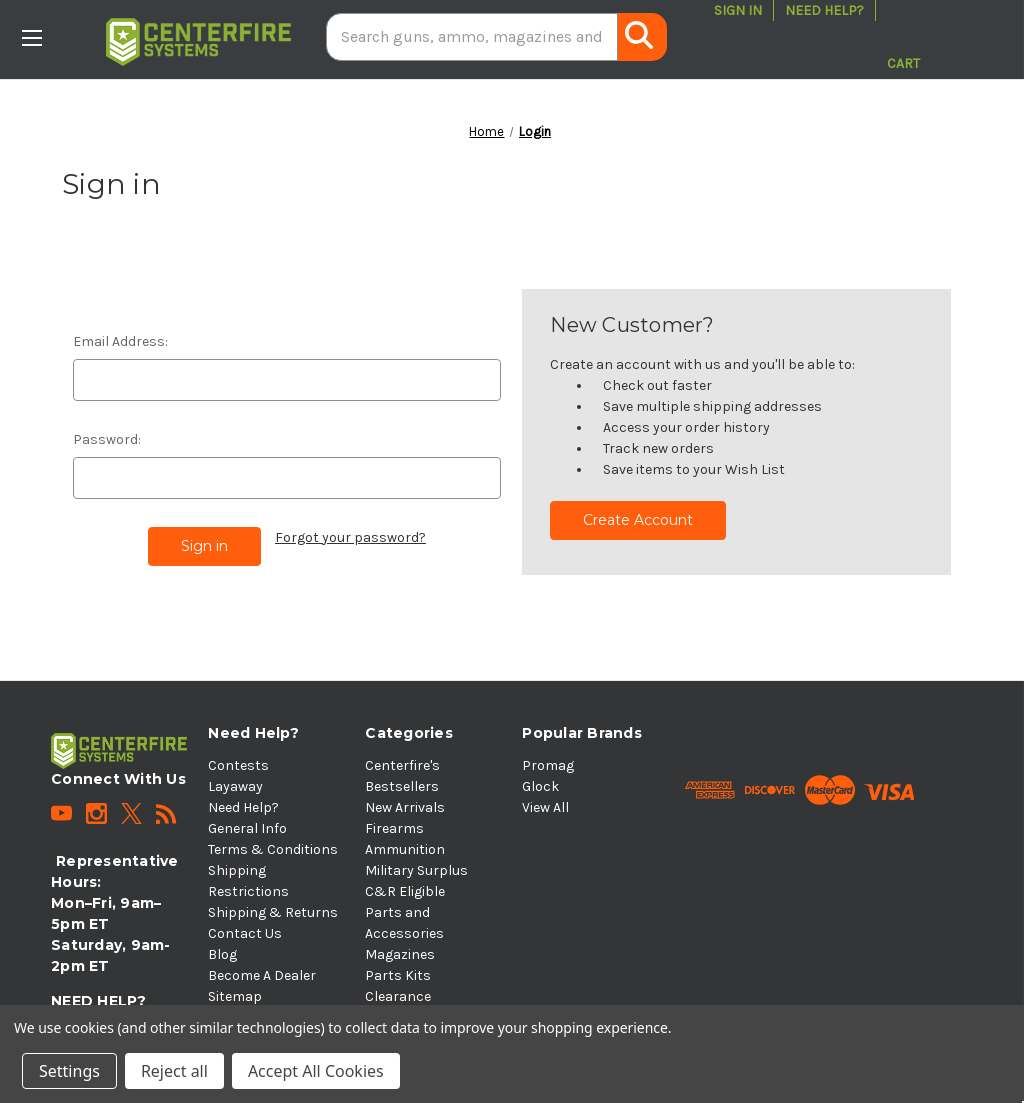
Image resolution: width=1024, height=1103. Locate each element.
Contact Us (245, 933)
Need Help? (824, 10)
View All (545, 807)
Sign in (738, 10)
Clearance (398, 996)
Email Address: (120, 341)
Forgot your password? (350, 537)
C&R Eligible (405, 891)
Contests (238, 765)
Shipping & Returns (273, 912)
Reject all (174, 1071)
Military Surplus (416, 870)
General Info (247, 828)
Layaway (235, 786)
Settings (69, 1071)
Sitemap (235, 996)
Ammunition (405, 849)
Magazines (400, 954)
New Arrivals (405, 807)
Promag (548, 765)
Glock (540, 786)
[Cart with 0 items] (903, 37)
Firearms (394, 828)
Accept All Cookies (316, 1071)
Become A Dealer (262, 975)
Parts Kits (398, 975)
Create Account (638, 520)
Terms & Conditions (273, 849)
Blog (222, 954)
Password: (107, 439)
